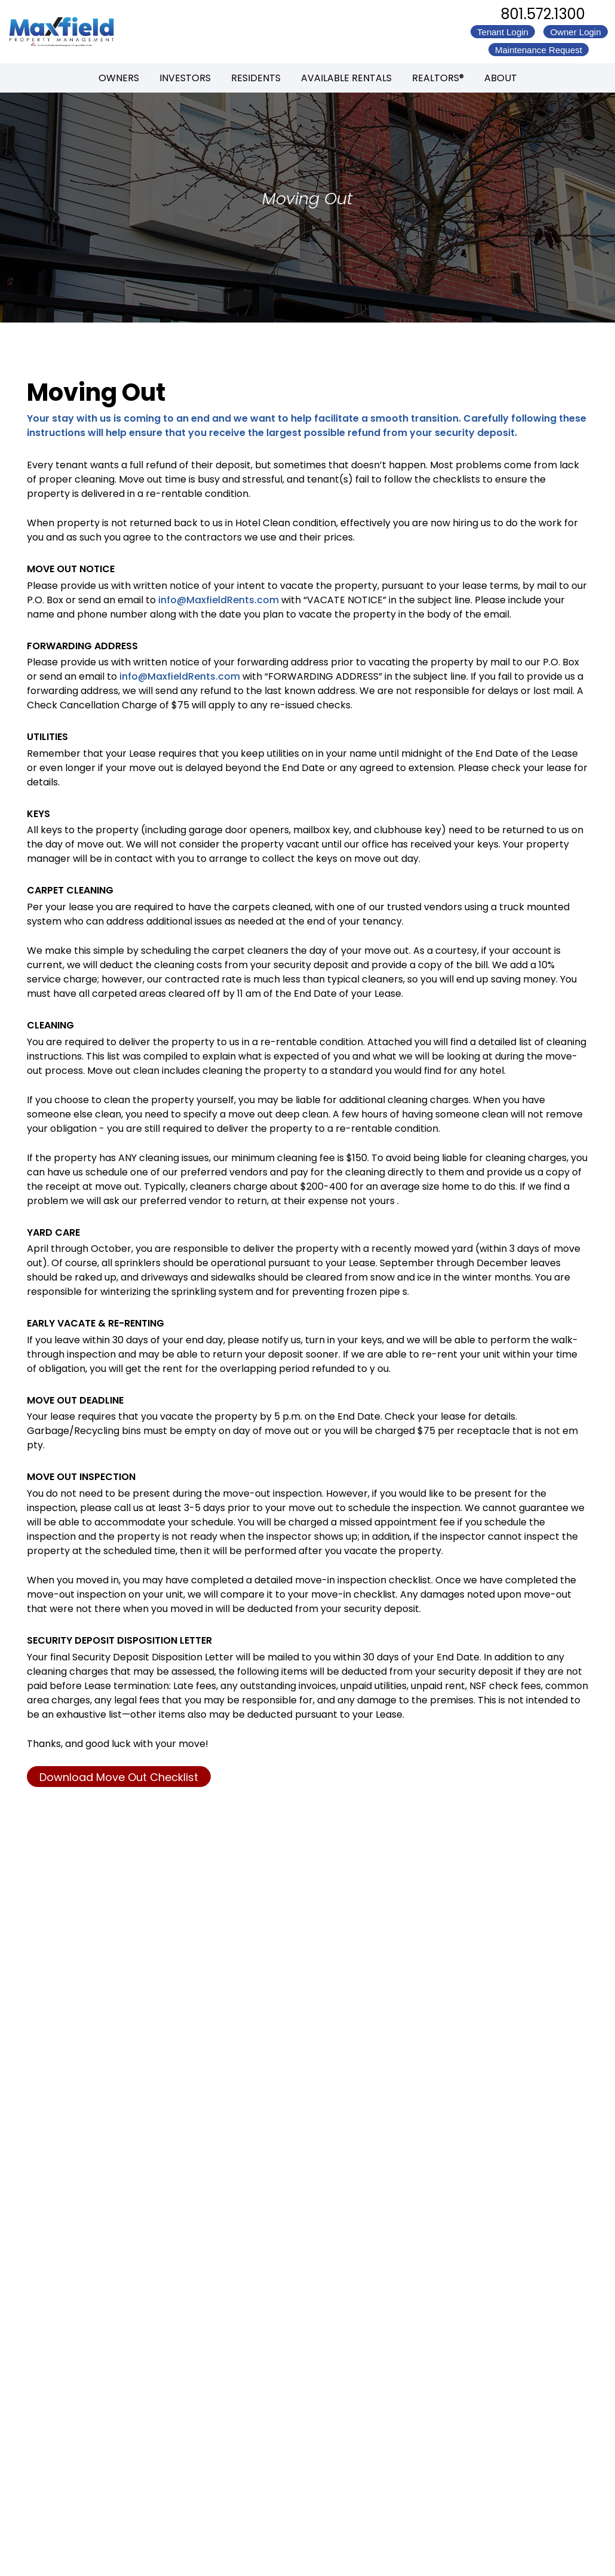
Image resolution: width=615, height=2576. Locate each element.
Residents (256, 78)
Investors (185, 78)
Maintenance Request (538, 50)
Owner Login (575, 32)
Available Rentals (346, 78)
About (500, 78)
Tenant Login (502, 32)
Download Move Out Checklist (118, 1777)
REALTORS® (438, 78)
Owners (119, 78)
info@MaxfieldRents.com (218, 600)
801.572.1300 (543, 14)
